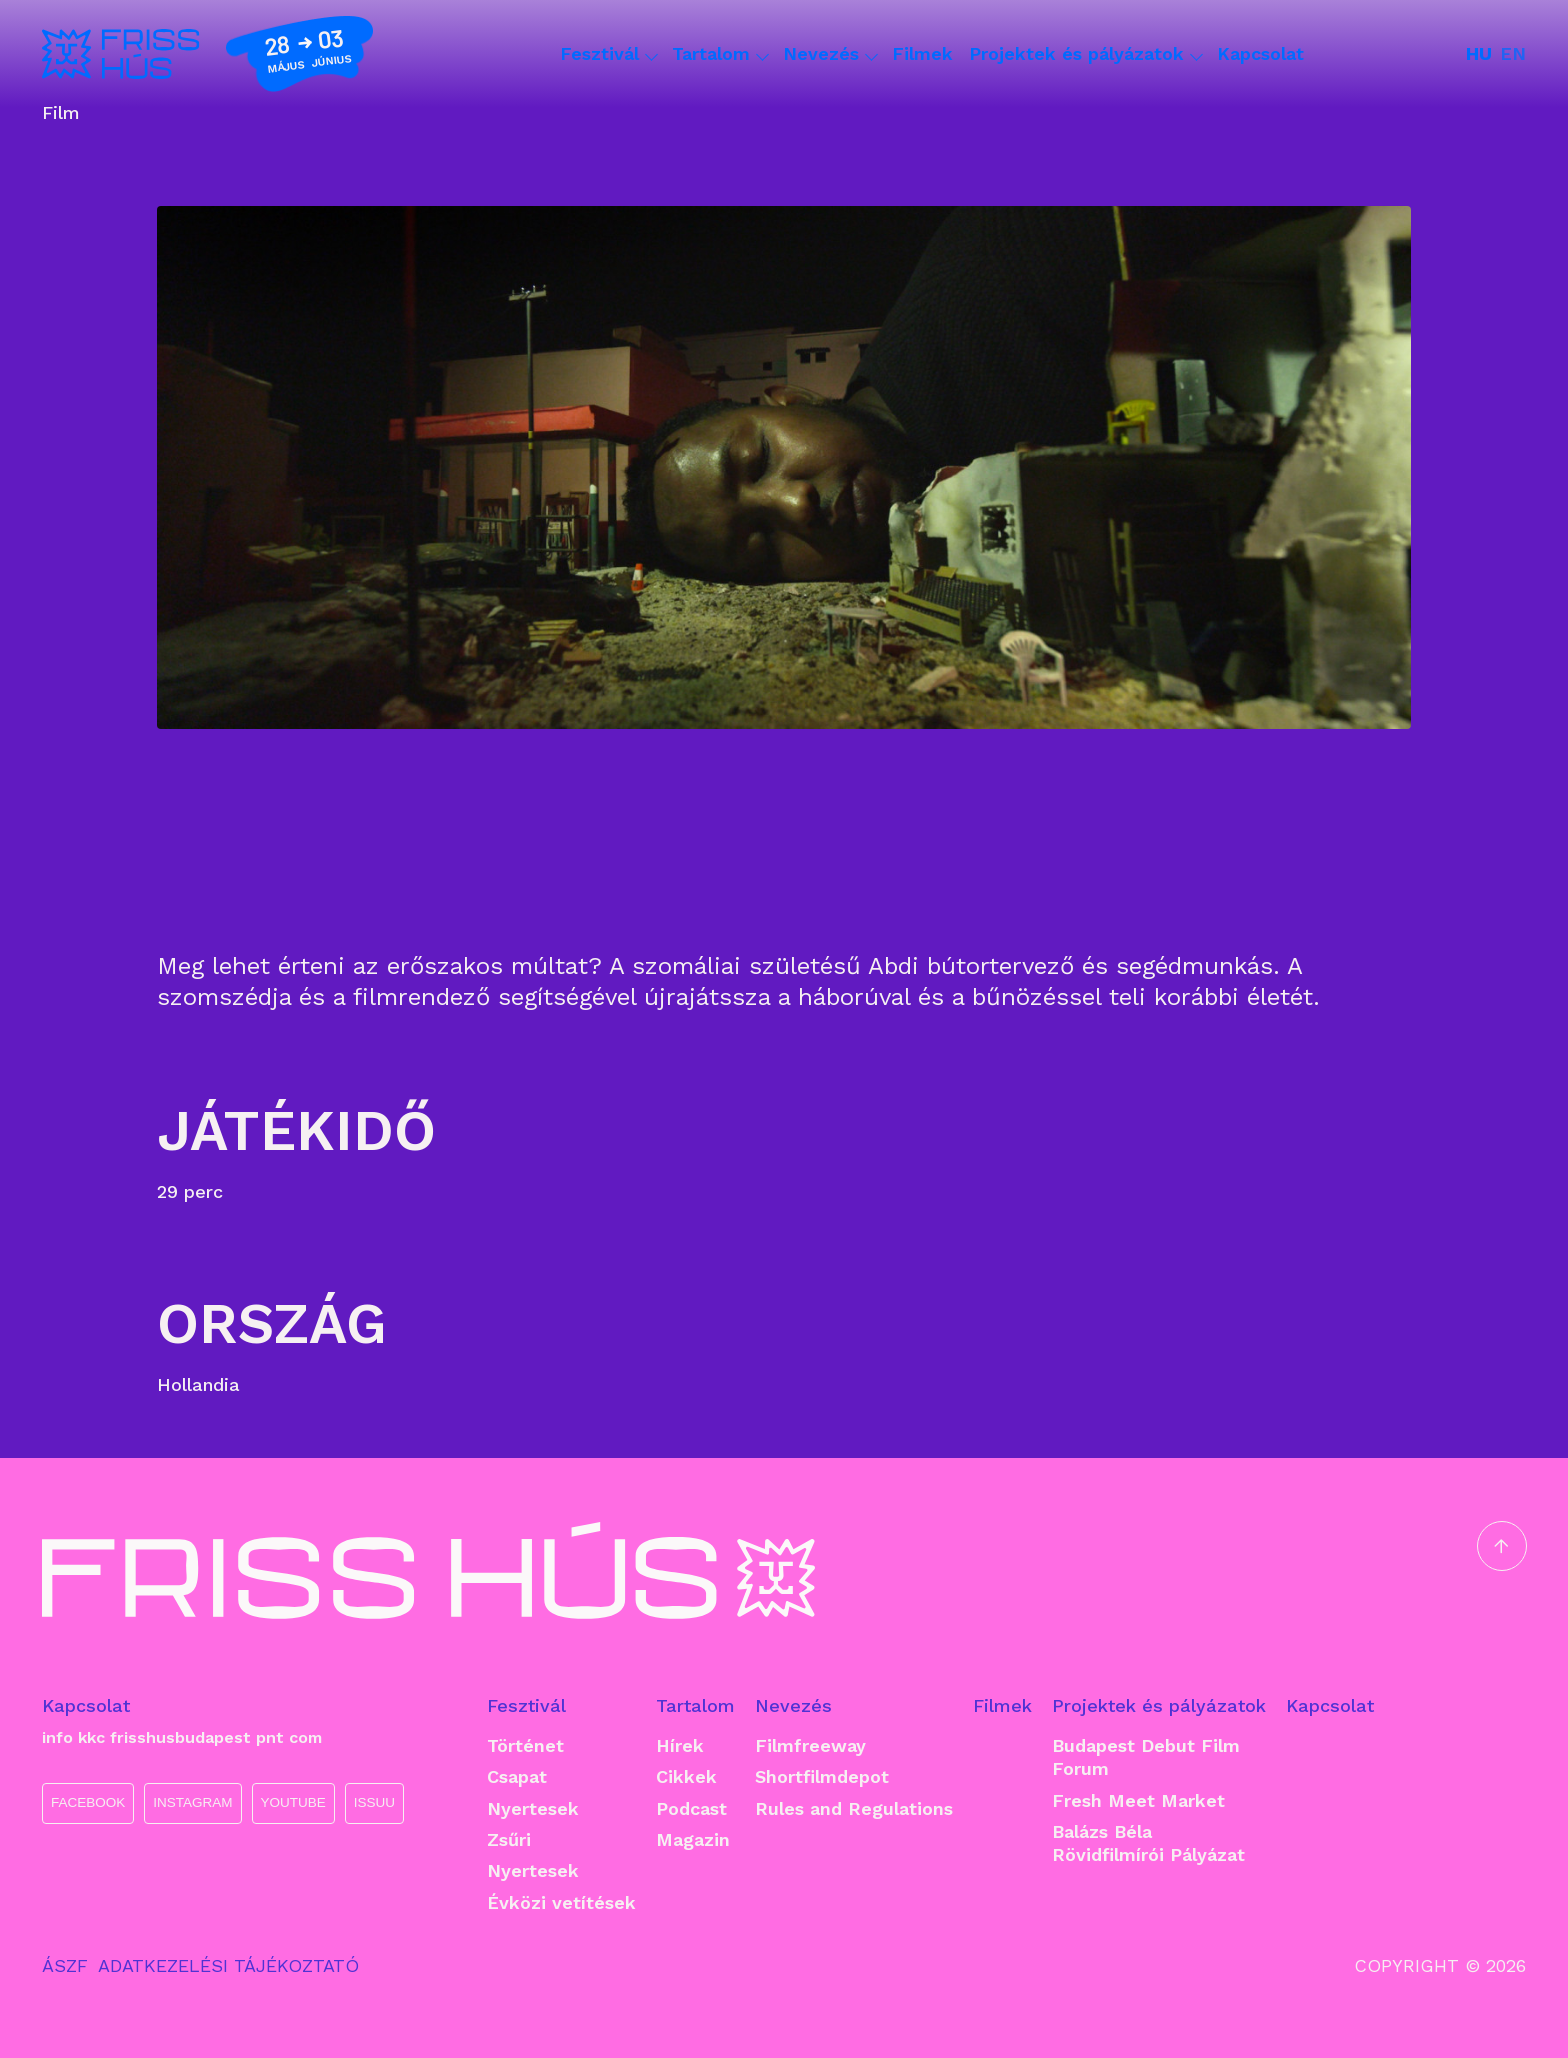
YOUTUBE (293, 1802)
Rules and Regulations (854, 1808)
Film (61, 113)
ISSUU (374, 1802)
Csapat (517, 1776)
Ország (272, 1323)
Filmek (922, 53)
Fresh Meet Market (1138, 1800)
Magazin (693, 1839)
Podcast (691, 1808)
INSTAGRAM (192, 1802)
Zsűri (509, 1839)
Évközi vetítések (561, 1902)
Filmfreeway (810, 1745)
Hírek (680, 1745)
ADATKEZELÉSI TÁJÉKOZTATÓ (228, 1965)
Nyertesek (533, 1808)
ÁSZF (65, 1965)
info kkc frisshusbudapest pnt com (182, 1737)
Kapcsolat (1260, 53)
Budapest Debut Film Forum (1146, 1757)
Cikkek (686, 1776)
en (1513, 53)
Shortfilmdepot (822, 1776)
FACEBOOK (88, 1802)
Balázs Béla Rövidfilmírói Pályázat (1148, 1843)
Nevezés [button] (829, 54)
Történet (525, 1745)
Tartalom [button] (719, 54)
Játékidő (296, 1130)
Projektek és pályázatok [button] (1085, 54)
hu (1479, 53)
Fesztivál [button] (608, 54)
